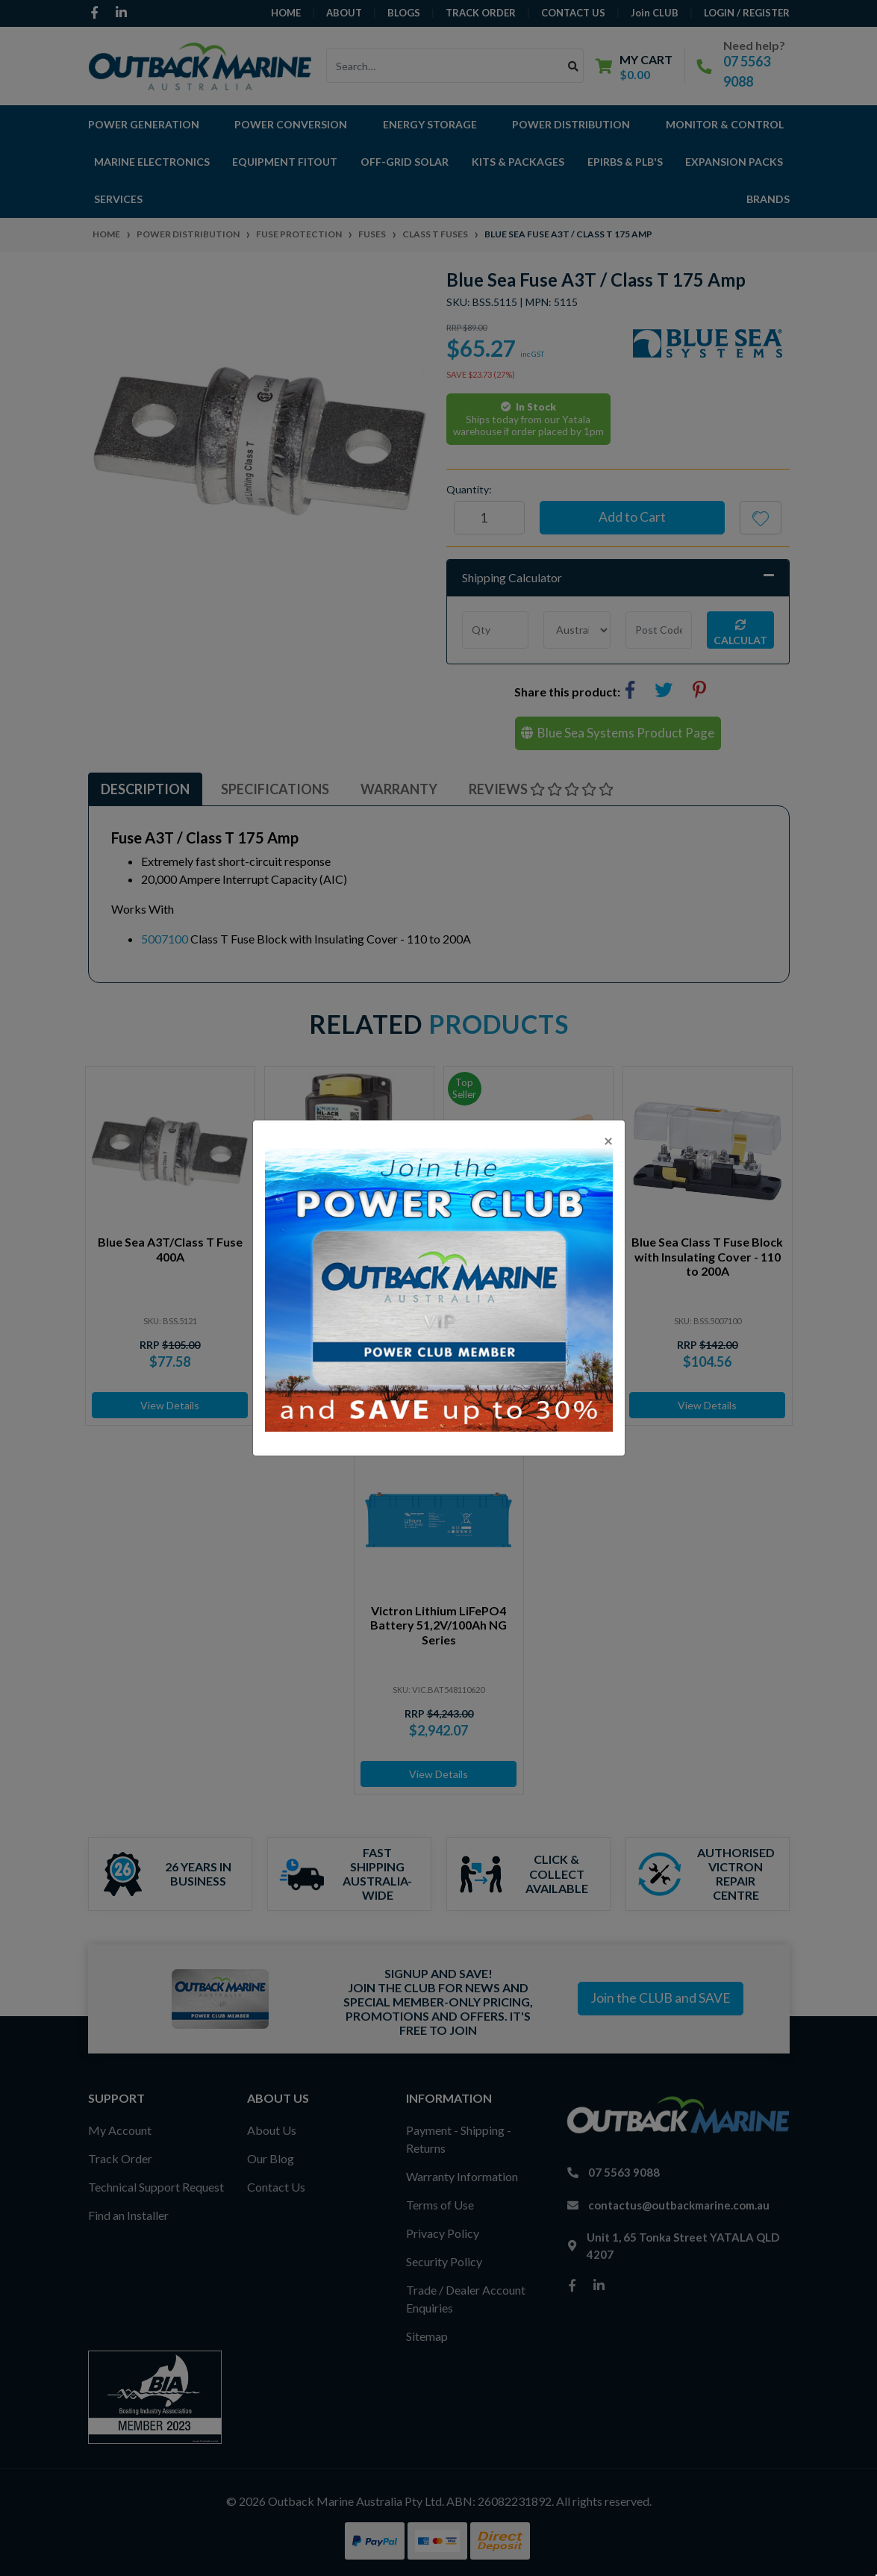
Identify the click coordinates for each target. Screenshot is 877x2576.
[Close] (608, 1140)
